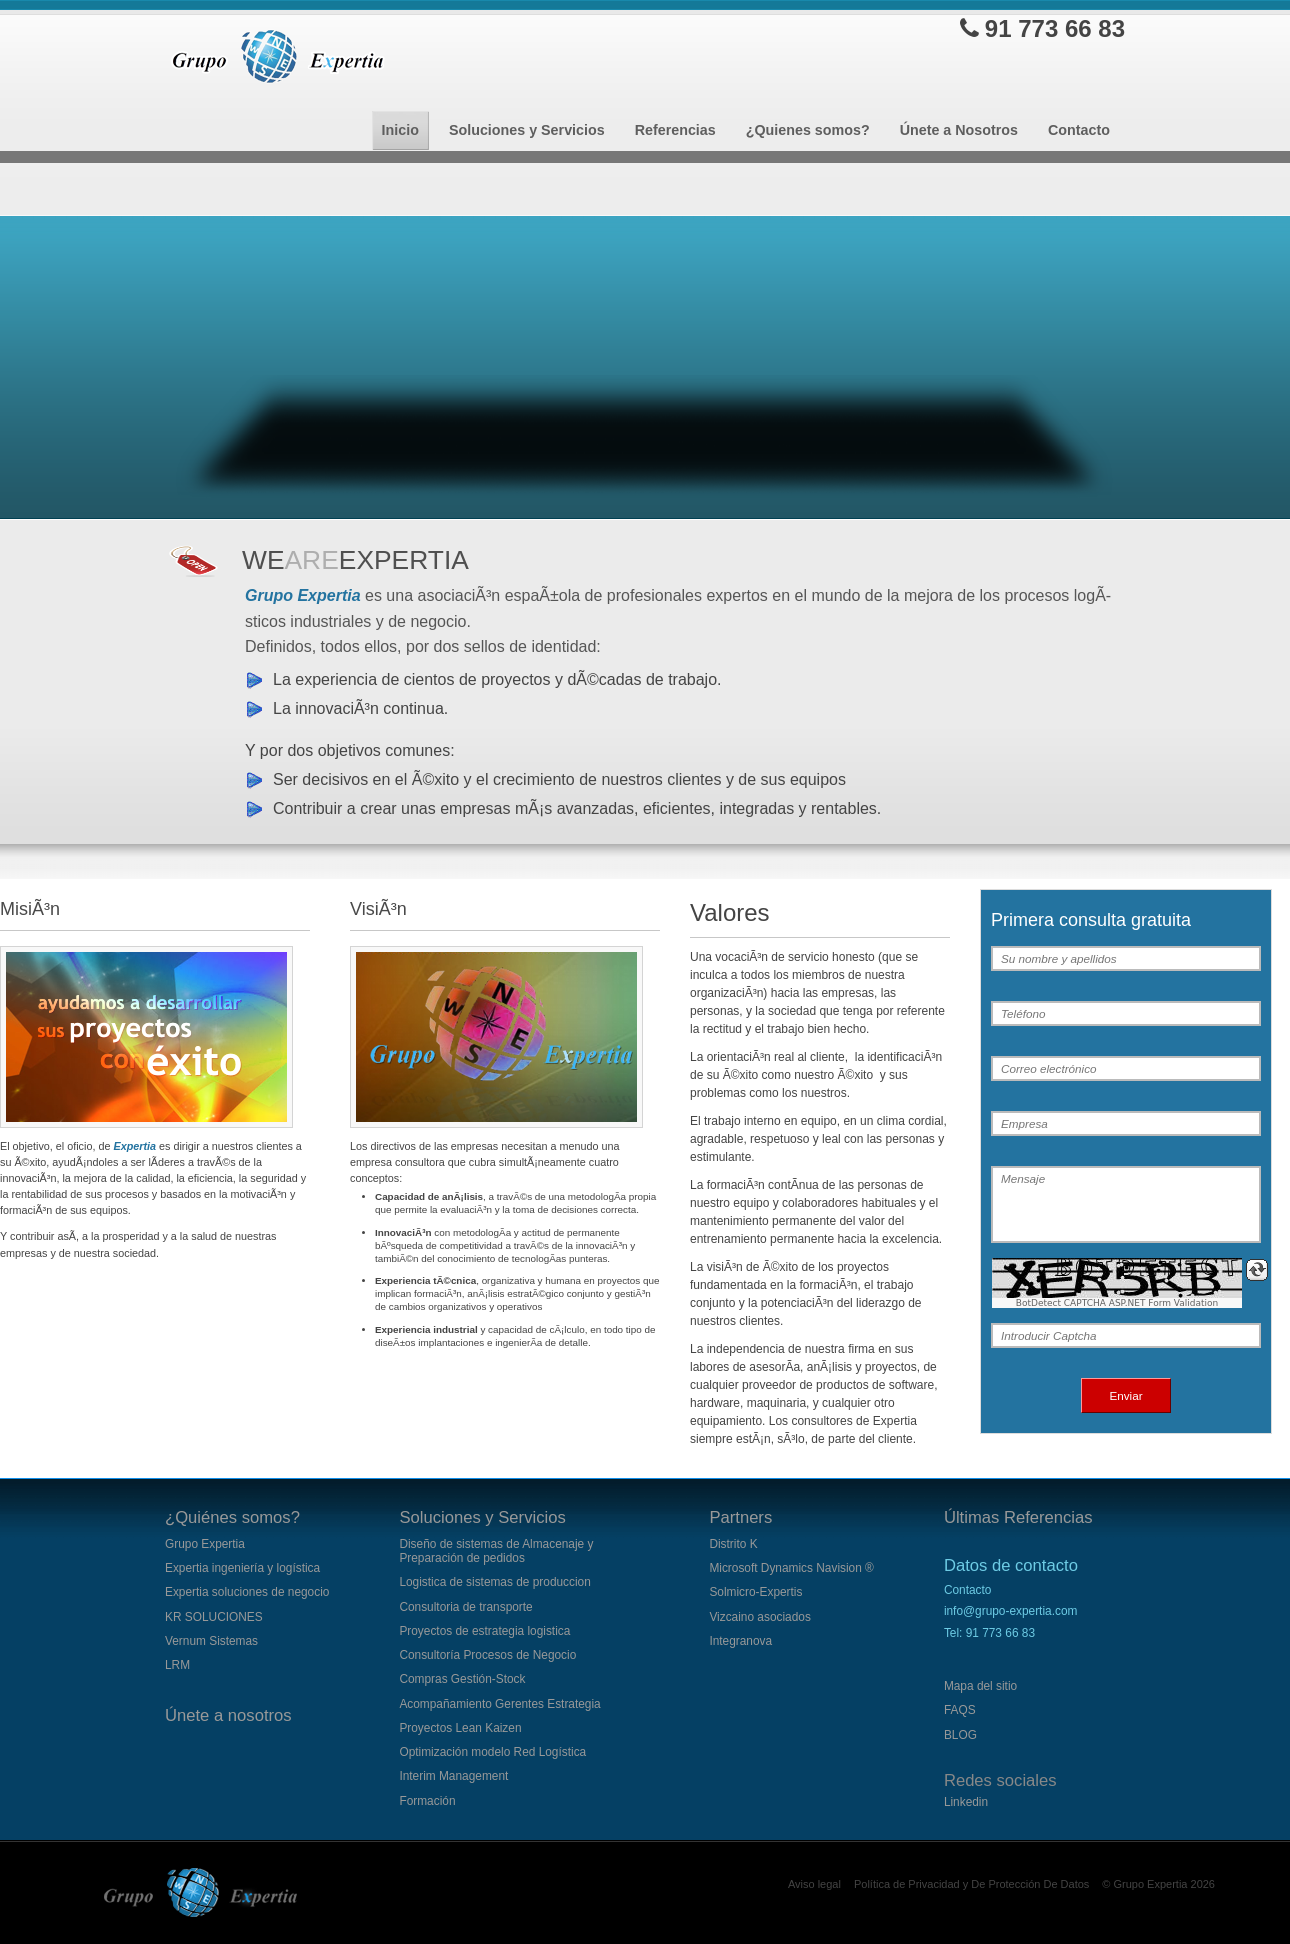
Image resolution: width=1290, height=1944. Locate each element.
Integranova (740, 1641)
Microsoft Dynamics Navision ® (791, 1568)
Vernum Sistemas (211, 1641)
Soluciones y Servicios (482, 1517)
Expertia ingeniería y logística (242, 1568)
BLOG (960, 1735)
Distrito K (733, 1544)
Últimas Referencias (1018, 1517)
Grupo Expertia (205, 1544)
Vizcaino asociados (759, 1617)
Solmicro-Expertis (755, 1592)
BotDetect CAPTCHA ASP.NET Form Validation (1117, 1303)
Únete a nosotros (228, 1715)
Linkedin (966, 1802)
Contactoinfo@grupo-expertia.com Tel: (1011, 1611)
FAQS (960, 1710)
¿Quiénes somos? (232, 1517)
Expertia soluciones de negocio (247, 1592)
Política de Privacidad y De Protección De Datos (971, 1884)
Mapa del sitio (980, 1686)
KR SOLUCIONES (214, 1617)
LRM (177, 1665)
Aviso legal (814, 1884)
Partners (740, 1517)
